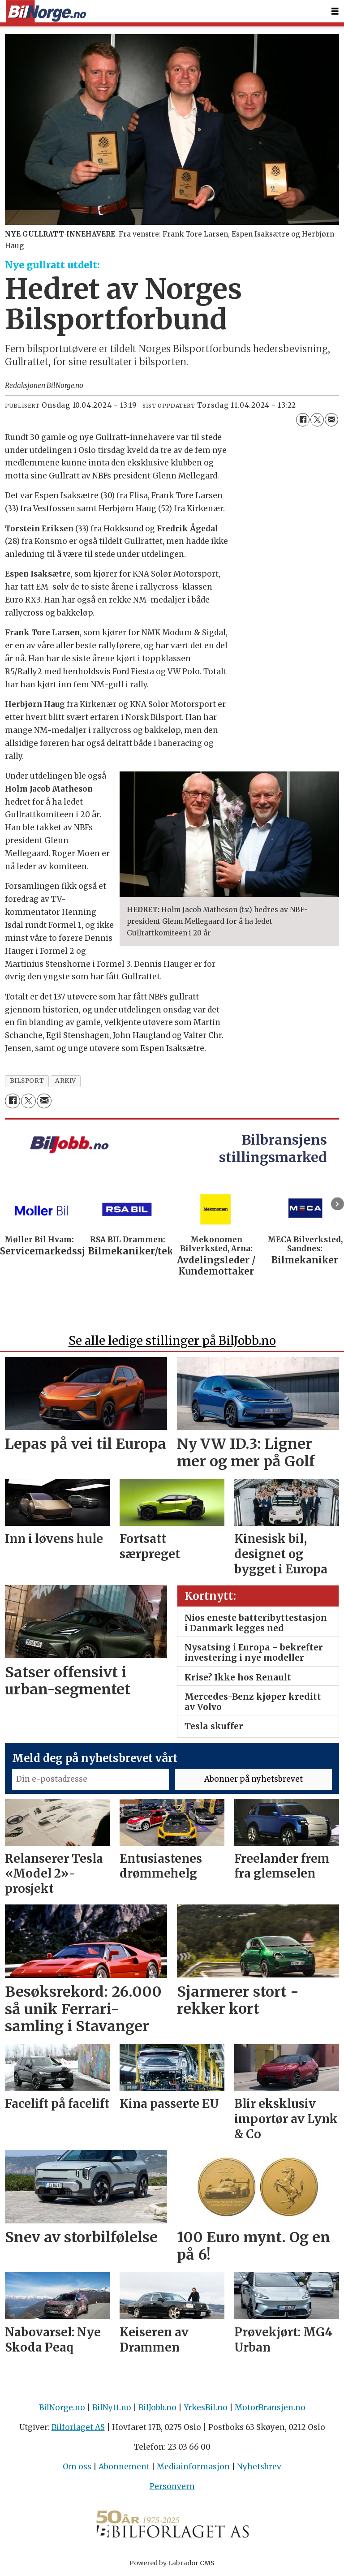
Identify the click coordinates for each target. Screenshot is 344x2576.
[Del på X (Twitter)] (317, 419)
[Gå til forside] (45, 11)
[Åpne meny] (335, 11)
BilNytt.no (111, 2407)
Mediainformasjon (193, 2467)
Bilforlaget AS (78, 2427)
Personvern (172, 2486)
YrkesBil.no (206, 2407)
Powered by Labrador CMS (172, 2563)
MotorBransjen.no (270, 2407)
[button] (337, 1204)
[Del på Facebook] (303, 419)
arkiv (65, 1081)
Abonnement (124, 2467)
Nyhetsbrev (259, 2467)
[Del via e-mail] (331, 419)
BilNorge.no (62, 2407)
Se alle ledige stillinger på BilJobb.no (172, 1340)
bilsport (27, 1081)
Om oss (77, 2467)
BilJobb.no (157, 2407)
